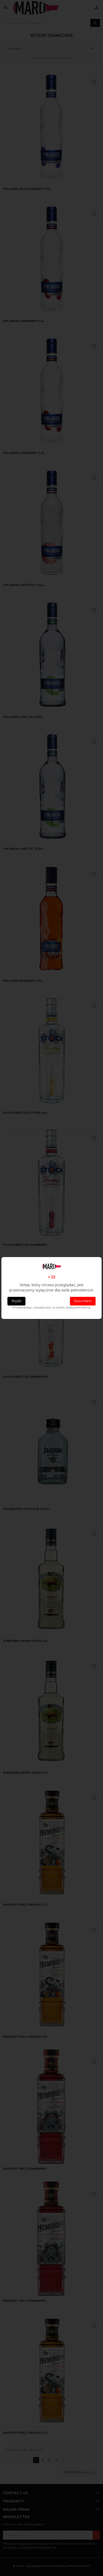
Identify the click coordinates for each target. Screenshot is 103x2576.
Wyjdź (16, 1301)
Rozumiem (83, 1301)
